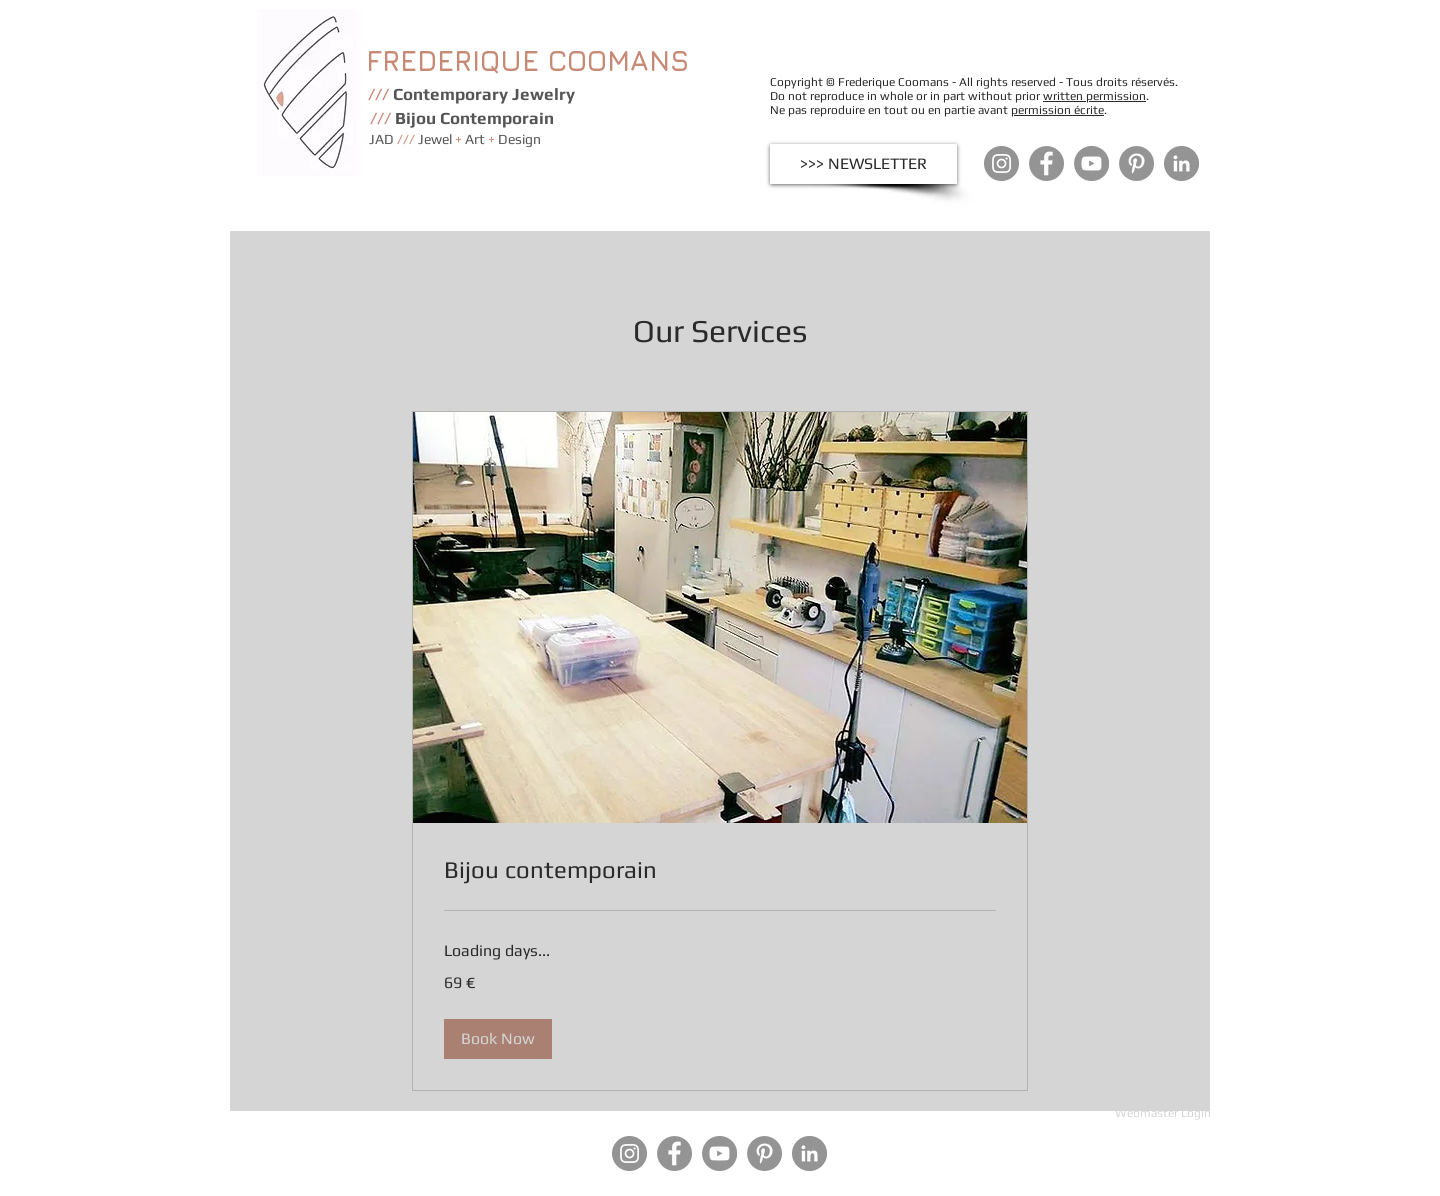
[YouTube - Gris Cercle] (1091, 163)
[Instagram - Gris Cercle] (1001, 163)
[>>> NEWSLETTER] (863, 164)
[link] (720, 870)
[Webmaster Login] (1162, 1113)
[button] (498, 1039)
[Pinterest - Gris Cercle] (1136, 163)
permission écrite (1057, 110)
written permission (1094, 96)
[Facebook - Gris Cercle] (1046, 163)
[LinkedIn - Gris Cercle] (1181, 163)
